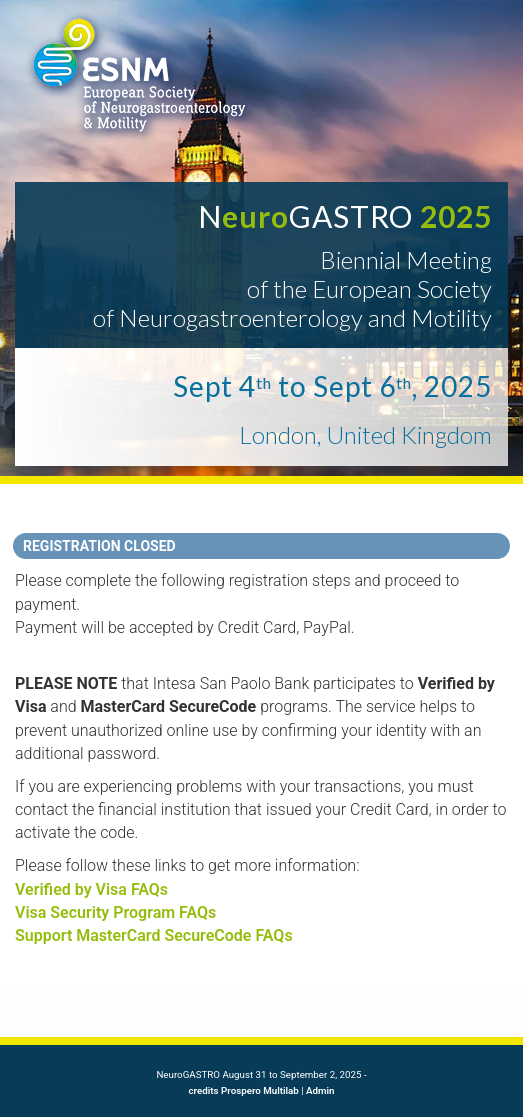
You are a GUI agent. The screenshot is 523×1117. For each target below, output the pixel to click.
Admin (320, 1090)
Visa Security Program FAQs (115, 912)
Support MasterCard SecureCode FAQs (154, 935)
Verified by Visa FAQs (91, 889)
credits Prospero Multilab (244, 1090)
